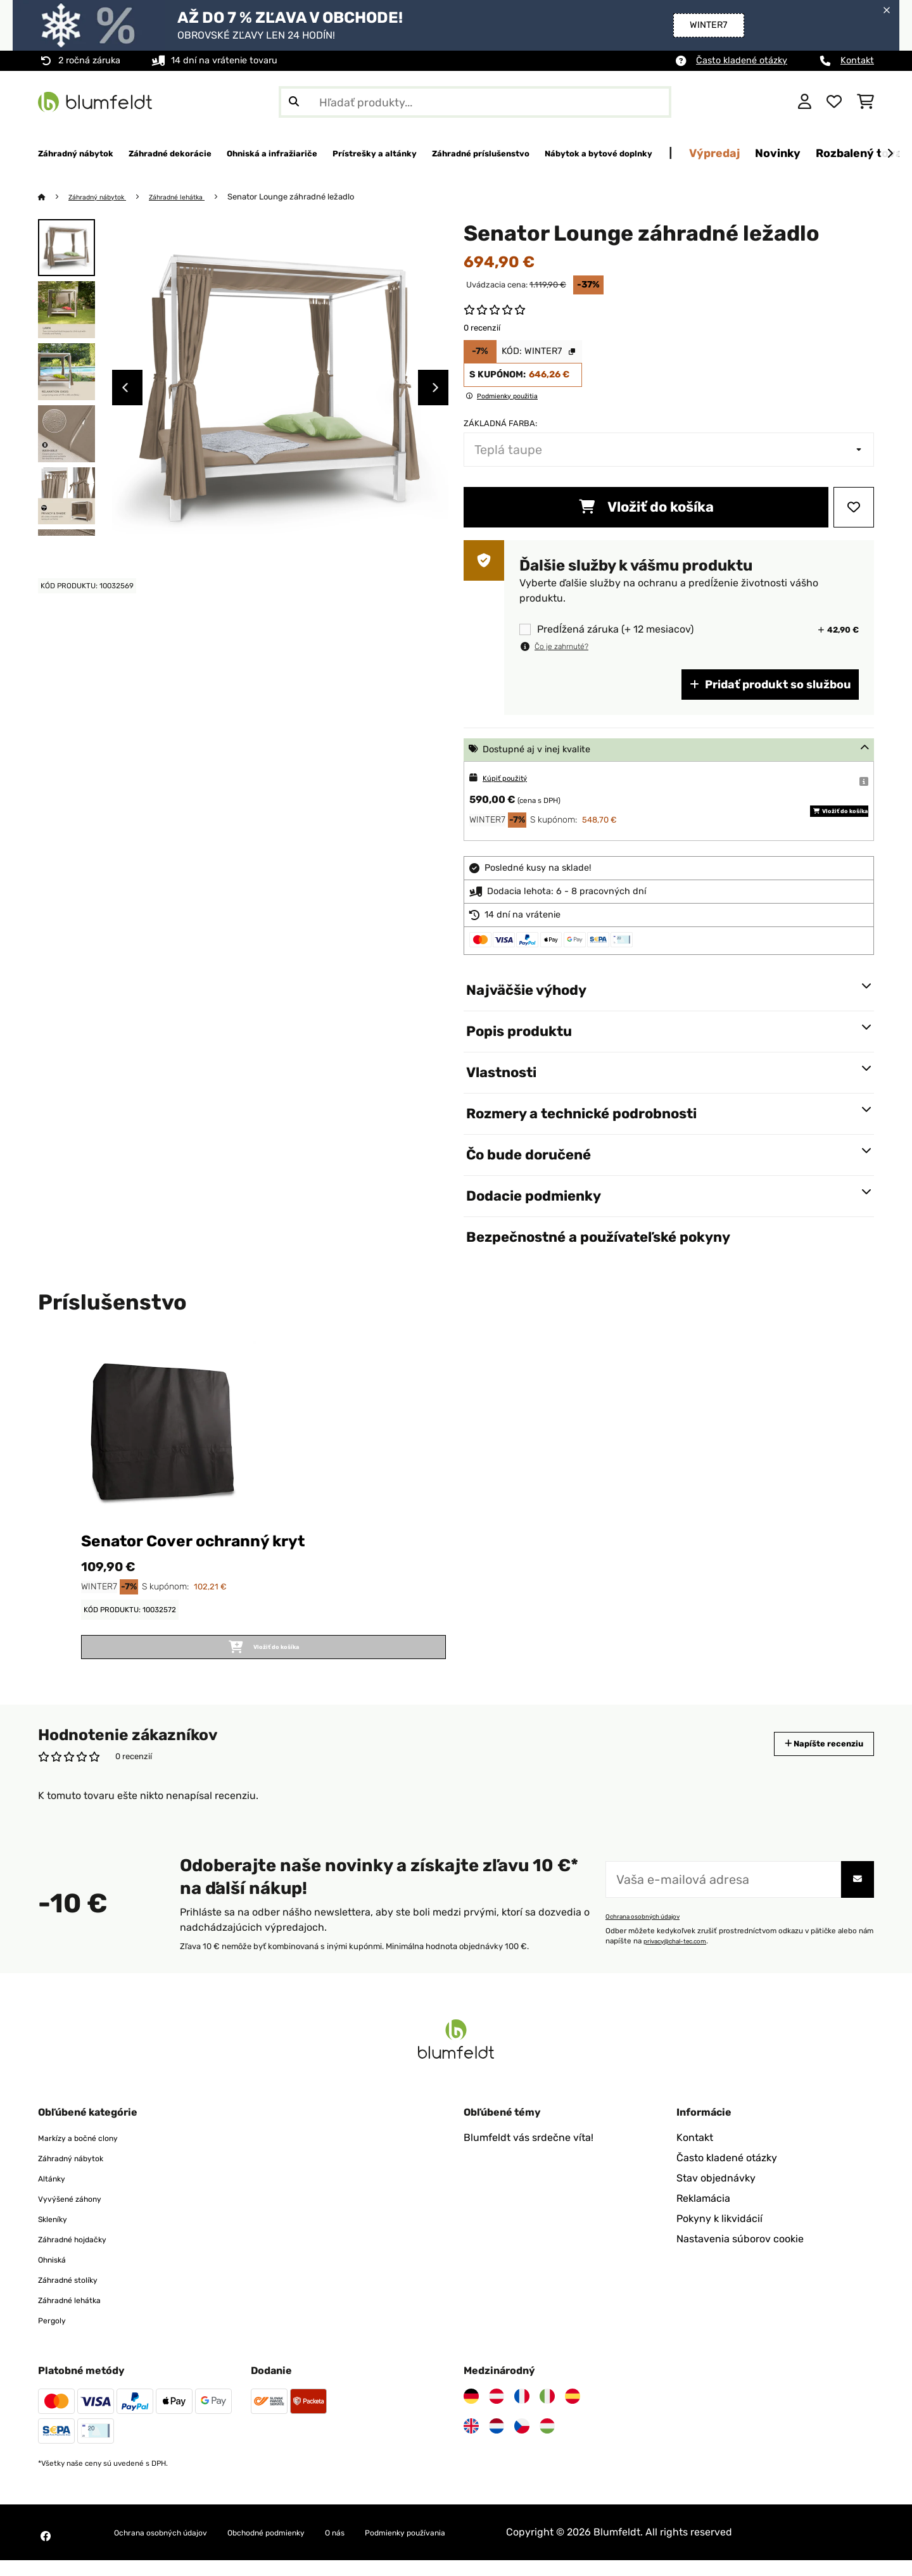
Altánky (56, 2194)
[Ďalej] (889, 153)
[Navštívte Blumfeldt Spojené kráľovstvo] (471, 2441)
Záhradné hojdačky (84, 2255)
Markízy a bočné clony (90, 2153)
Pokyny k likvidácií (719, 2234)
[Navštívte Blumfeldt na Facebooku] (45, 2552)
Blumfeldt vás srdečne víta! (528, 2153)
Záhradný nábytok (106, 197)
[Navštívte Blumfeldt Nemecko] (471, 2412)
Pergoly (56, 2336)
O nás (397, 2548)
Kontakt (857, 60)
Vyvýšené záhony (80, 2214)
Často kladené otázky (741, 60)
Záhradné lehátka (199, 197)
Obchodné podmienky (311, 2548)
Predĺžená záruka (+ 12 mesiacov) (615, 630)
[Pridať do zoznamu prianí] (853, 508)
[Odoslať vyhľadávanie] (294, 102)
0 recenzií (482, 328)
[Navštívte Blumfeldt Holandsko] (496, 2441)
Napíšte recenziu (809, 1759)
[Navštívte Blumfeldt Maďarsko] (547, 2441)
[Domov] (54, 197)
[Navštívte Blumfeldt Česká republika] (521, 2441)
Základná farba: (500, 424)
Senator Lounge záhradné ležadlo (319, 197)
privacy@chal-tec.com (681, 1956)
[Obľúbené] (834, 102)
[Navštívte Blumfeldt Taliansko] (547, 2412)
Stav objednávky (716, 2194)
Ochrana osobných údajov (649, 1932)
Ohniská (57, 2275)
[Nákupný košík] (865, 102)
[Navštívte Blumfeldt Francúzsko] (521, 2412)
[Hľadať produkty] (475, 102)
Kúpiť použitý (511, 778)
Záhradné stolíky (77, 2295)
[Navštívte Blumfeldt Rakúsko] (496, 2412)
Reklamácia (703, 2214)
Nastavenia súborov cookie (740, 2255)
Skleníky (57, 2234)
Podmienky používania (484, 2548)
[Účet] (804, 102)
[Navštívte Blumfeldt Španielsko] (572, 2412)
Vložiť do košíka (646, 507)
